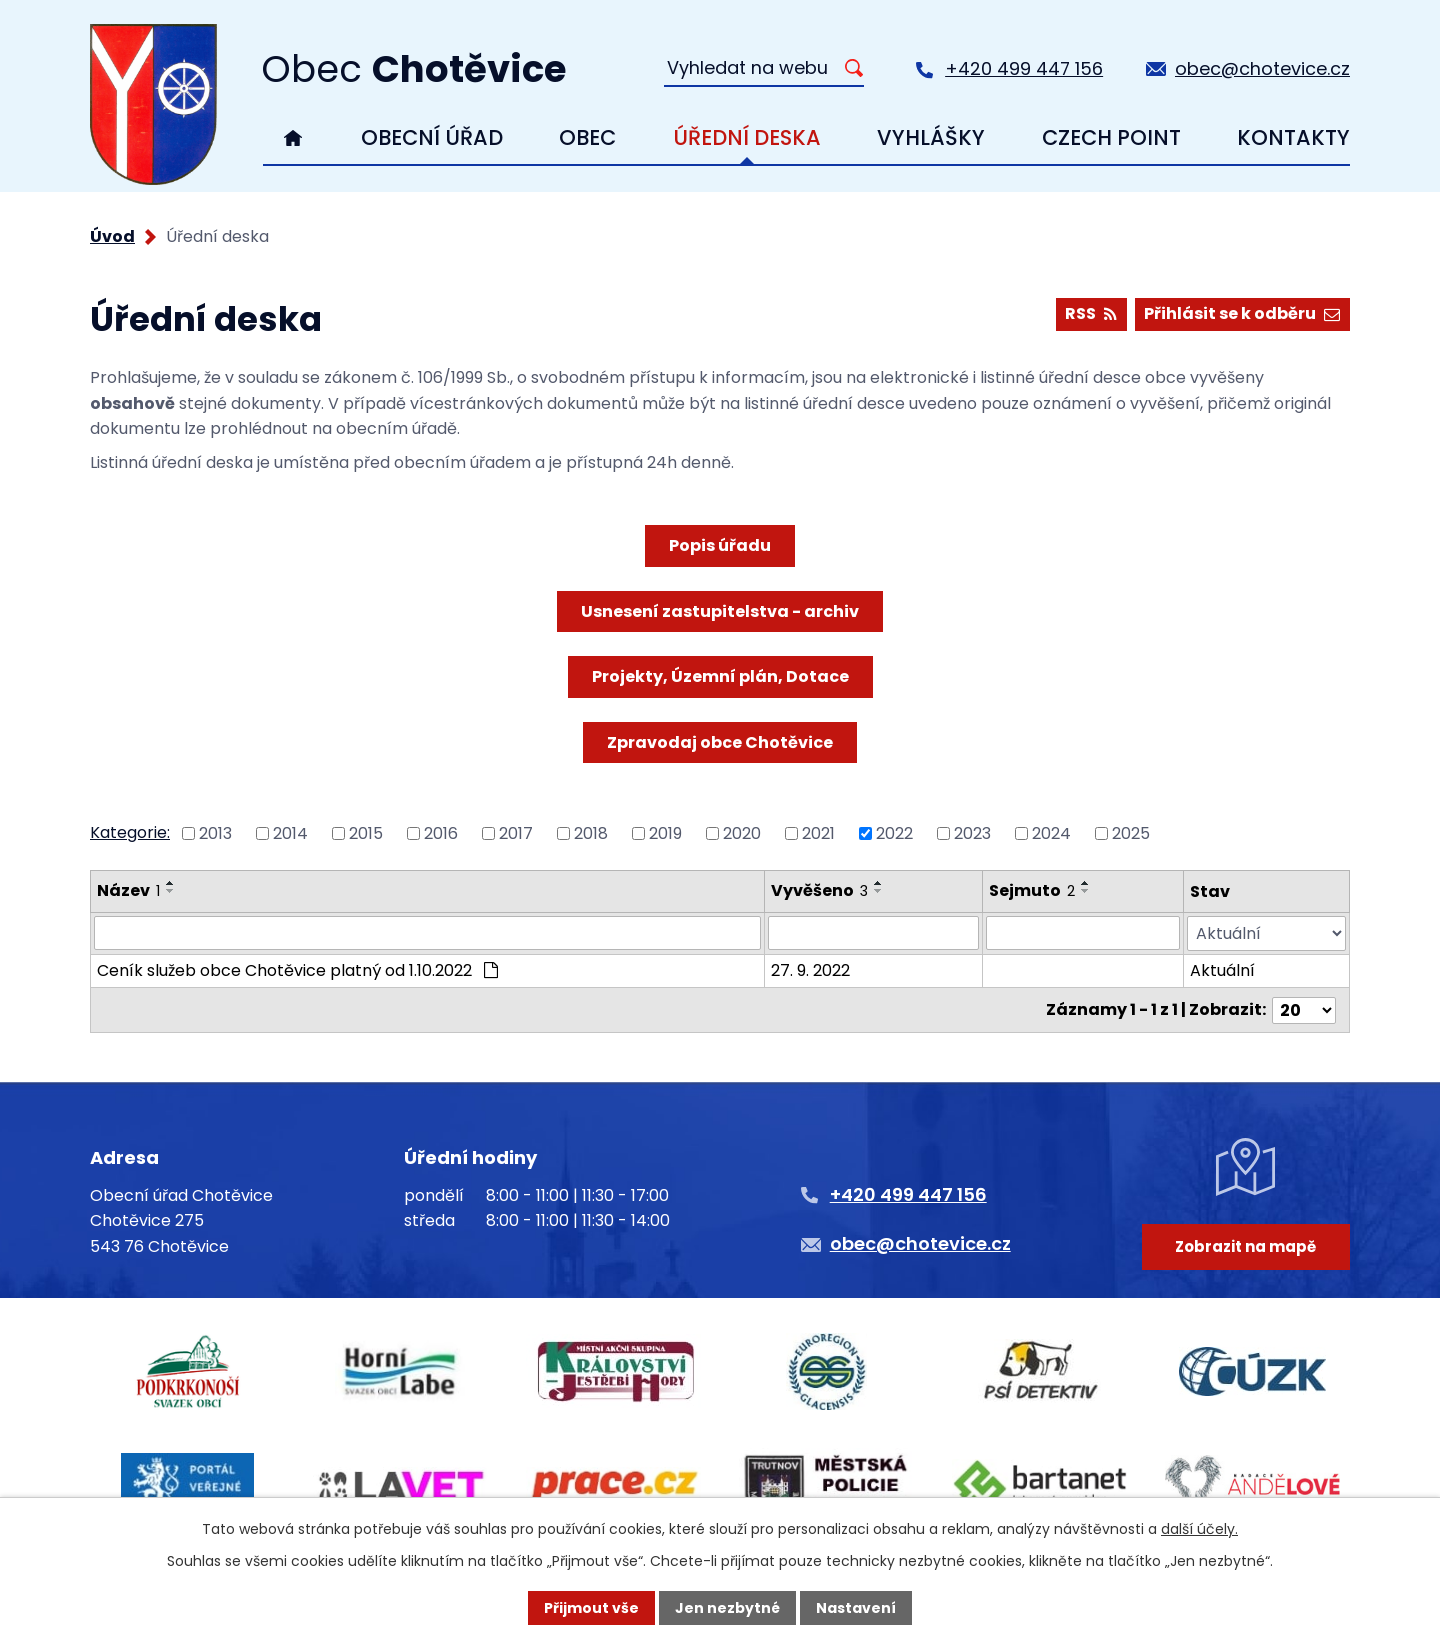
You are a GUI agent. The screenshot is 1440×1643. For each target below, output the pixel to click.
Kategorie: (130, 832)
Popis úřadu (720, 545)
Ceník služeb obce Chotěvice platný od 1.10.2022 (297, 970)
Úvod (293, 138)
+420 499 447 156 (1024, 68)
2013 (215, 833)
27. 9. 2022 (810, 970)
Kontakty (1293, 137)
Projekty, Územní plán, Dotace (720, 676)
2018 (591, 833)
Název (128, 890)
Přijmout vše (591, 1608)
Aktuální (1222, 970)
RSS (1091, 313)
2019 (665, 833)
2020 (742, 833)
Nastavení (856, 1608)
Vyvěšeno (819, 890)
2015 (366, 833)
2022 (894, 833)
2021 (818, 833)
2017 (516, 833)
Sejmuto (1033, 890)
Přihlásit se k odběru (1242, 313)
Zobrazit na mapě (1245, 1246)
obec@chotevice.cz (1262, 68)
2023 (972, 833)
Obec (587, 137)
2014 (290, 833)
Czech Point (1111, 137)
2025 (1131, 833)
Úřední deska (747, 137)
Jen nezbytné (727, 1608)
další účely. (1199, 1529)
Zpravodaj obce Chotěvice (720, 742)
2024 (1051, 833)
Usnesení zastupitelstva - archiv (720, 611)
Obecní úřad (432, 137)
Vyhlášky (931, 137)
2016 (441, 833)
